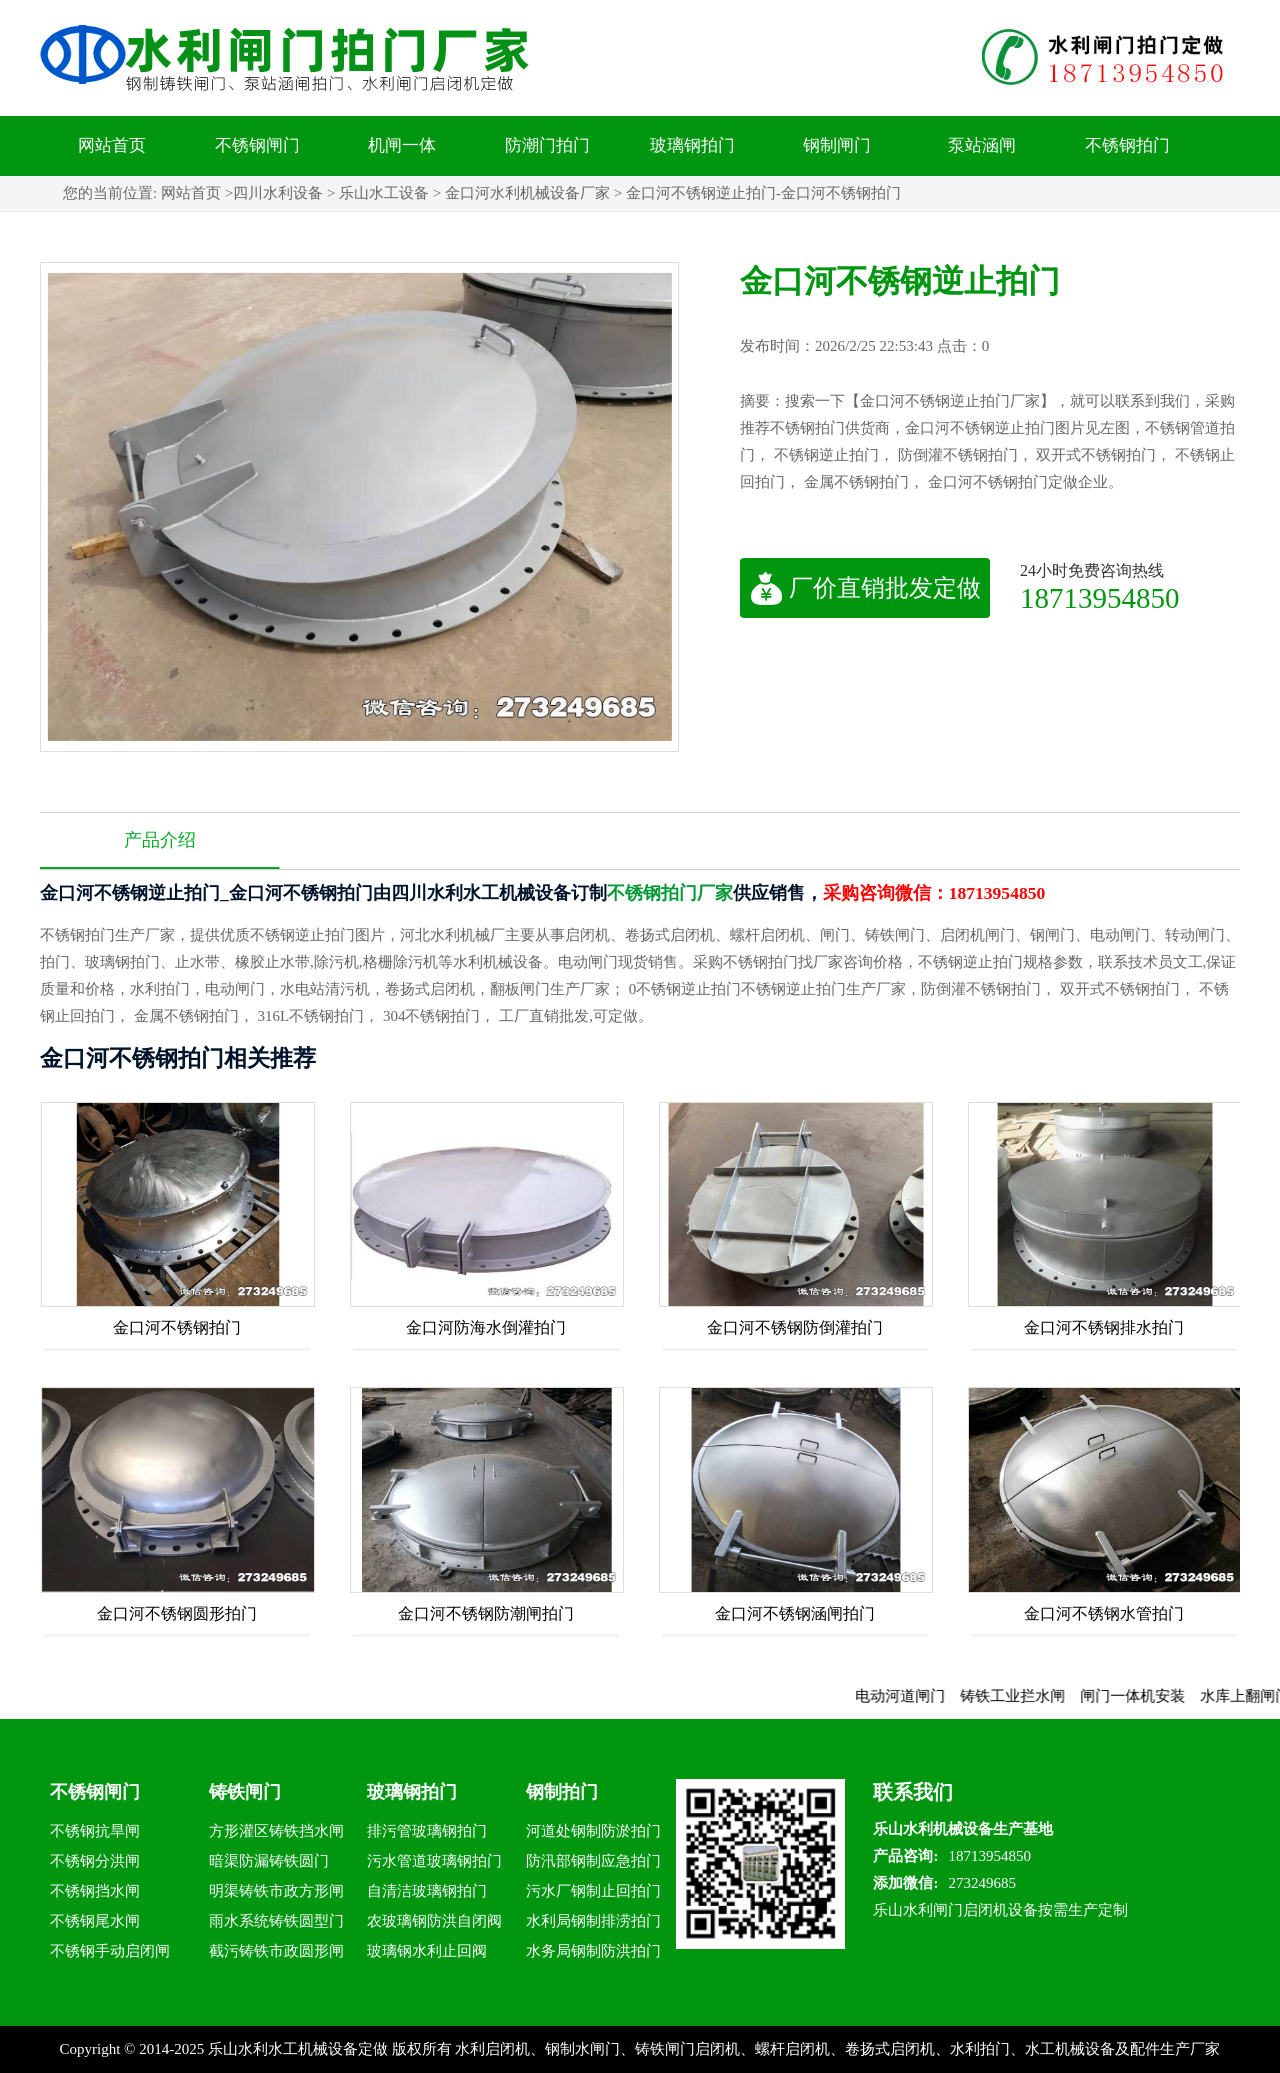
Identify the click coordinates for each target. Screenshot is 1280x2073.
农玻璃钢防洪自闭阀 (434, 1921)
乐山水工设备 (384, 193)
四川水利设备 (278, 193)
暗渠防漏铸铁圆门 (269, 1861)
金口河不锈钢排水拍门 (1104, 1327)
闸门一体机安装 (1148, 1696)
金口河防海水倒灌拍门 (486, 1327)
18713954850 (1100, 597)
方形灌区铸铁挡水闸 (276, 1831)
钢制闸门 (837, 145)
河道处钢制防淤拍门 (593, 1831)
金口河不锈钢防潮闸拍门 (486, 1613)
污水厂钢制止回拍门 (593, 1891)
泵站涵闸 (982, 145)
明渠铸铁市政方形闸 (276, 1891)
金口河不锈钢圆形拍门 (177, 1613)
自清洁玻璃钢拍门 (427, 1891)
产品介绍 (160, 840)
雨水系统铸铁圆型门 (276, 1921)
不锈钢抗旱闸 (95, 1831)
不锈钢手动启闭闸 (110, 1951)
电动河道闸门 (916, 1696)
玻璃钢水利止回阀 (427, 1951)
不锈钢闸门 (257, 145)
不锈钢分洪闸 (95, 1861)
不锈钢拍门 (1127, 145)
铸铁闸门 (245, 1792)
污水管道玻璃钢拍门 (434, 1861)
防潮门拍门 (547, 145)
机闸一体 (402, 145)
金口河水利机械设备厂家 (527, 193)
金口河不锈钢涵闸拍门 (795, 1613)
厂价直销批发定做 (865, 588)
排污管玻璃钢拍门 (427, 1831)
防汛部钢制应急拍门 (593, 1861)
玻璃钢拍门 (692, 145)
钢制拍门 (562, 1792)
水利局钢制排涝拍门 (593, 1921)
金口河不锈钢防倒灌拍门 (795, 1327)
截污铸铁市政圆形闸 (276, 1951)
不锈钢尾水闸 (95, 1921)
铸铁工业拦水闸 (1028, 1696)
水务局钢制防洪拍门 (593, 1951)
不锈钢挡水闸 (95, 1891)
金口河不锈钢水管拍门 (1104, 1613)
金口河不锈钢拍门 (177, 1327)
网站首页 (112, 145)
